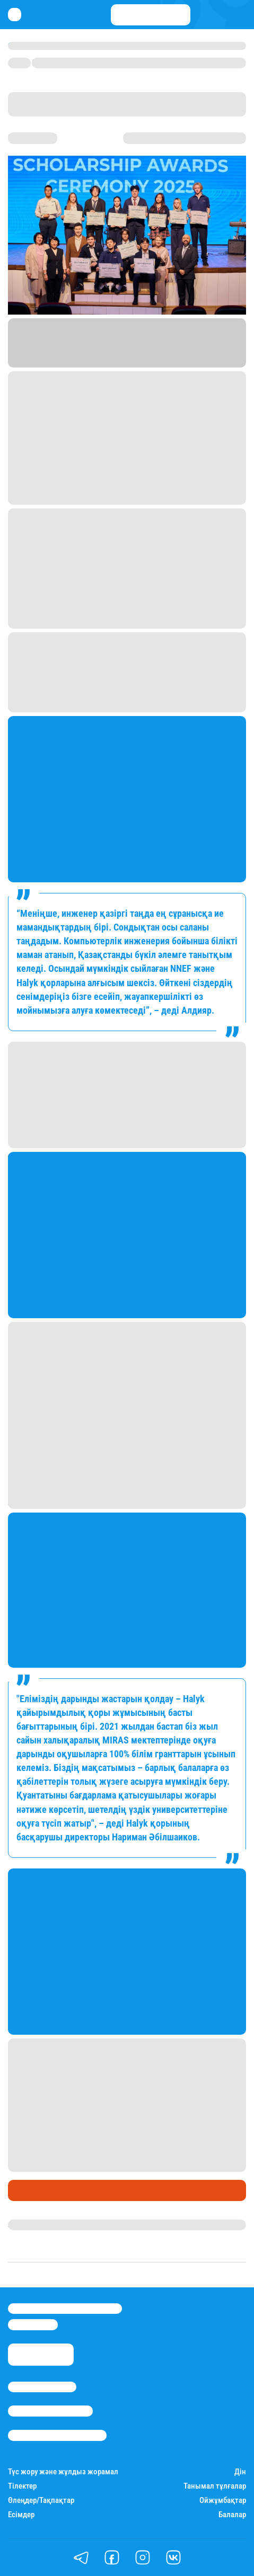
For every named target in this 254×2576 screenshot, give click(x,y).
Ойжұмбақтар (222, 2500)
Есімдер (21, 2514)
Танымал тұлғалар (214, 2486)
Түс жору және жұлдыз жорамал (63, 2471)
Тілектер (22, 2486)
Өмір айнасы (37, 2190)
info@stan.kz (33, 2324)
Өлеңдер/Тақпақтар (41, 2500)
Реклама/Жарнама (50, 2410)
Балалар (232, 2514)
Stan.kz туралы (42, 2387)
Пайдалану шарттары (57, 2435)
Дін (240, 2471)
